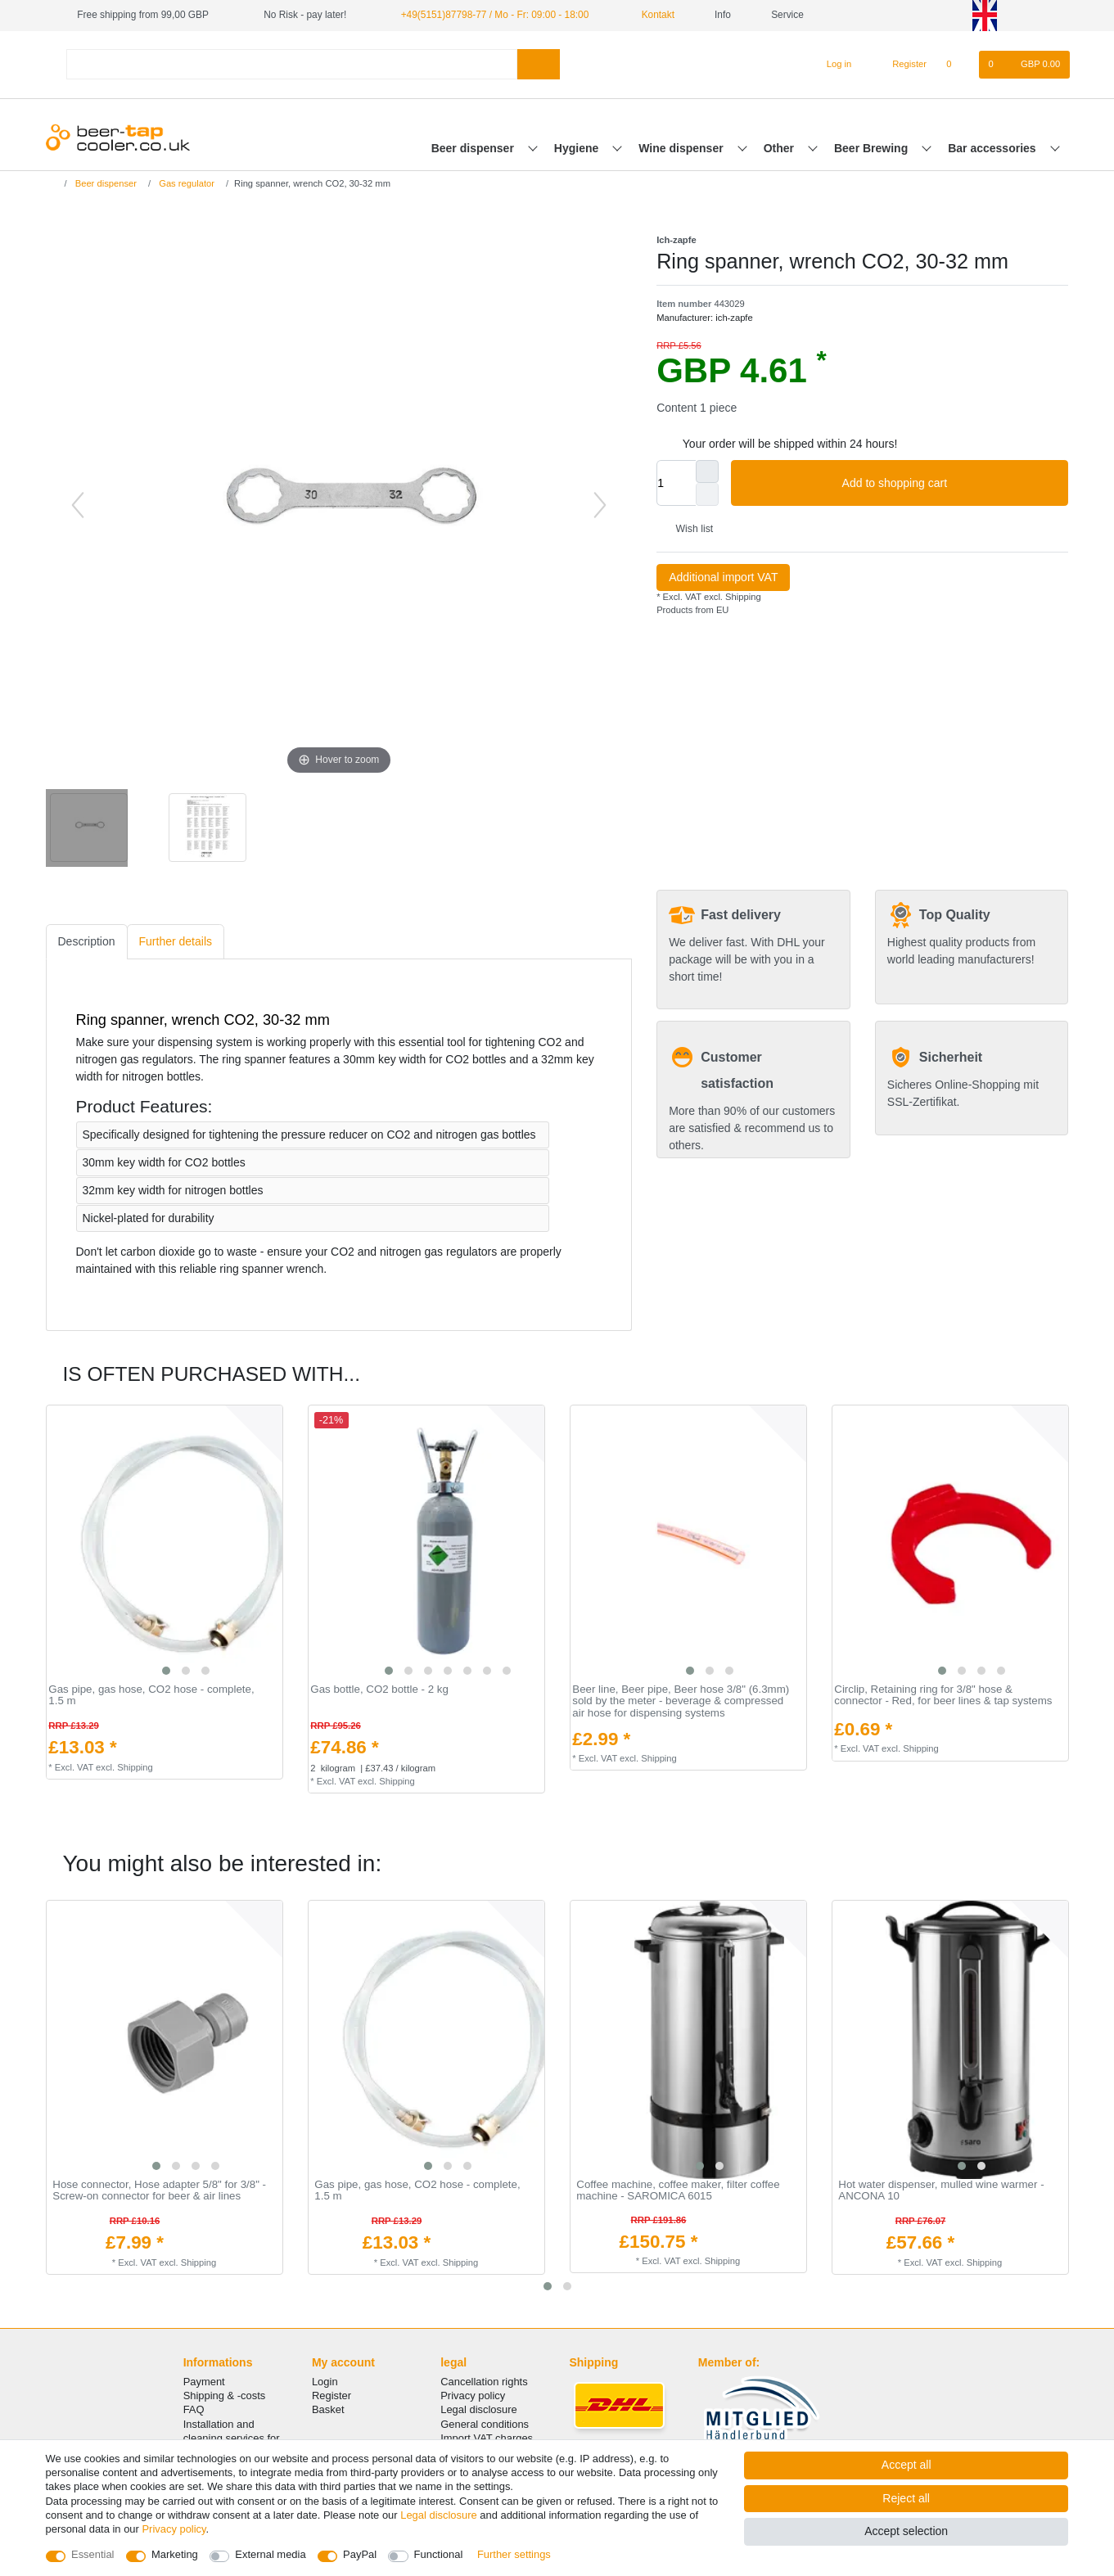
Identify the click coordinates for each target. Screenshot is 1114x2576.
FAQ (194, 2409)
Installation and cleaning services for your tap (231, 2438)
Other (780, 148)
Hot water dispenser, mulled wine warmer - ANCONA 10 (941, 2191)
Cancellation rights (483, 2381)
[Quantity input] (676, 483)
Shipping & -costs (224, 2395)
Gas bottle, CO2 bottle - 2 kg (379, 1689)
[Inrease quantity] (707, 471)
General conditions (484, 2424)
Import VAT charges (486, 2438)
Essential (93, 2554)
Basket (328, 2409)
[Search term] (292, 64)
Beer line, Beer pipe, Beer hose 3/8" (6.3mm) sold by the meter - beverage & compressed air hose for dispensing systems (680, 1701)
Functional (438, 2554)
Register (331, 2395)
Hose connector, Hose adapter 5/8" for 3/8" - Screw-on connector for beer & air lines (159, 2191)
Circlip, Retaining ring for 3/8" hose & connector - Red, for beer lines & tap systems (943, 1696)
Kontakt (651, 14)
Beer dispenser (474, 148)
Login (325, 2381)
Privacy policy (472, 2395)
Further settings (514, 2554)
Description (86, 941)
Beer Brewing (872, 148)
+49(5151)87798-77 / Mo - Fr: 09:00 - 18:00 (495, 14)
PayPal (360, 2554)
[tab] (87, 941)
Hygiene (578, 148)
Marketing (174, 2554)
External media (270, 2554)
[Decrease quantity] (707, 494)
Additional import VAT (723, 577)
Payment (204, 2381)
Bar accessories (993, 148)
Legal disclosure (478, 2409)
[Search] (538, 64)
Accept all (906, 2464)
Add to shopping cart (949, 483)
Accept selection (906, 2531)
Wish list (688, 529)
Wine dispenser (682, 148)
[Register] (900, 65)
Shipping (742, 597)
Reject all (906, 2498)
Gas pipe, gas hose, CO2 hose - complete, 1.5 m (151, 1696)
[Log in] (832, 65)
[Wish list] (957, 65)
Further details (175, 941)
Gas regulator (185, 183)
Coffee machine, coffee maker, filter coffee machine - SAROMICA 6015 (677, 2191)
